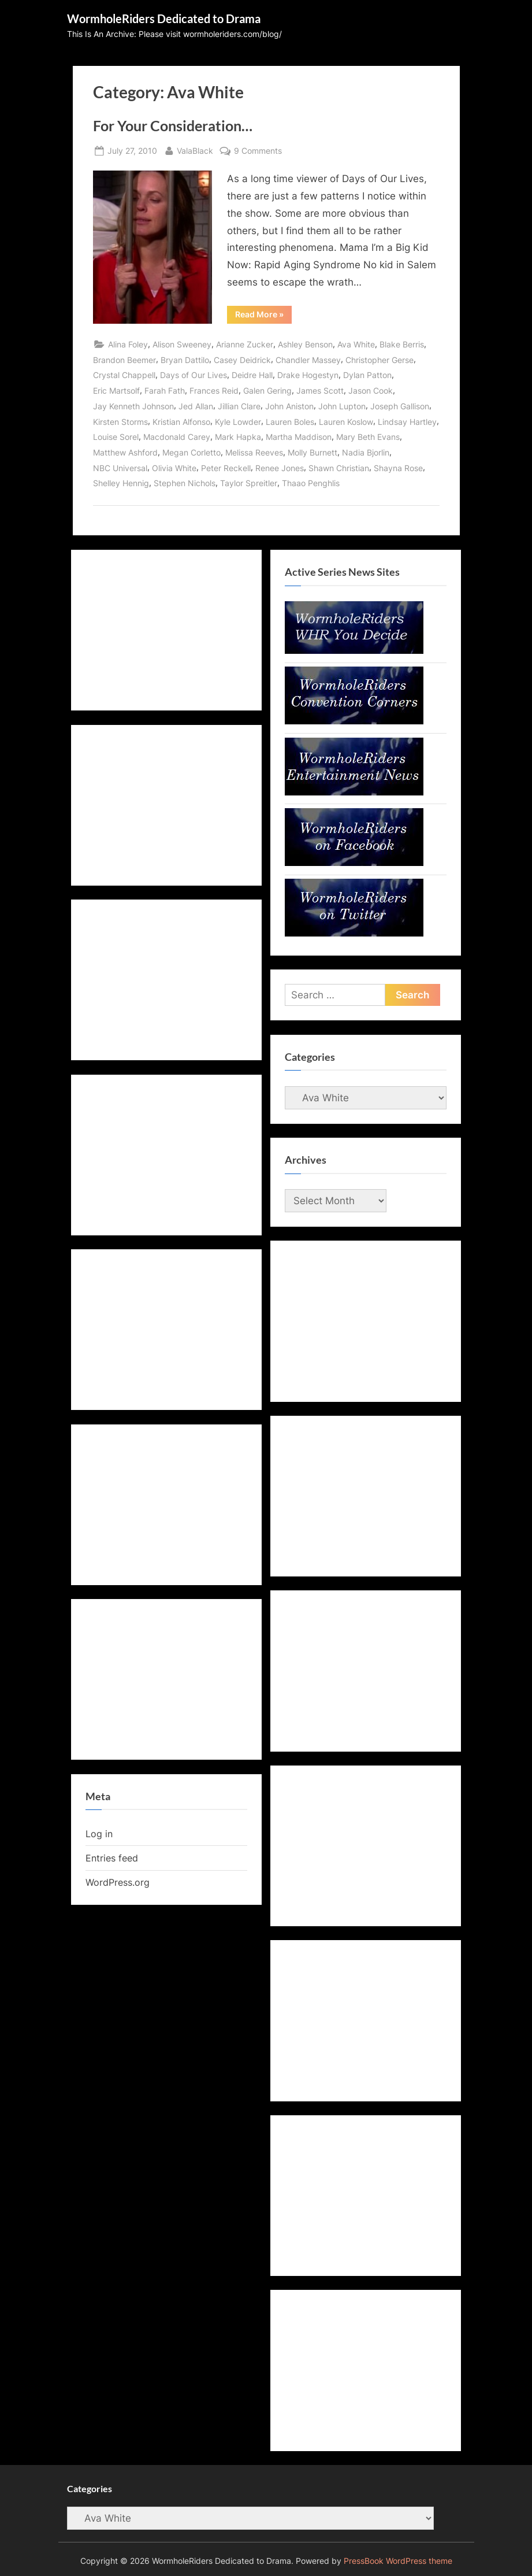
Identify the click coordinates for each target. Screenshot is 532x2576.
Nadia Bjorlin (365, 452)
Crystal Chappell (124, 375)
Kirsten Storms (120, 422)
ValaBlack (195, 149)
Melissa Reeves (254, 452)
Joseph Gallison (399, 406)
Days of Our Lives (193, 375)
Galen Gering (267, 390)
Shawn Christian (338, 468)
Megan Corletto (191, 452)
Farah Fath (164, 390)
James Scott (320, 390)
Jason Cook (370, 390)
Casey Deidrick (242, 360)
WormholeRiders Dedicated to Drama (164, 18)
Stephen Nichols (184, 483)
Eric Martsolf (116, 390)
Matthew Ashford (125, 452)
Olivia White (174, 468)
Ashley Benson (305, 344)
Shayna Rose (398, 468)
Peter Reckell (226, 468)
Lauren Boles (290, 422)
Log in (99, 1834)
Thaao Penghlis (311, 483)
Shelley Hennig (121, 483)
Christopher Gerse (379, 360)
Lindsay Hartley (407, 422)
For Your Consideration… (172, 125)
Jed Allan (195, 406)
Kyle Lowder (238, 422)
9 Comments (258, 150)
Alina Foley (128, 344)
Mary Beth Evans (368, 437)
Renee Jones (279, 468)
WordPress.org (117, 1882)
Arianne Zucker (244, 344)
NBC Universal (120, 468)
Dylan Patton (367, 375)
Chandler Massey (308, 360)
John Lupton (342, 406)
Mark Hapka (238, 437)
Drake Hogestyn (307, 375)
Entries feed (111, 1858)
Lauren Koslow (346, 422)
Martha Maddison (299, 437)
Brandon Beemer (124, 360)
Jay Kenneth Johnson (133, 406)
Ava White (356, 344)
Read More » (263, 316)
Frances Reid (214, 390)
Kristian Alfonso (181, 422)
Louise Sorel (116, 437)
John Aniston (289, 406)
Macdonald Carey (176, 437)
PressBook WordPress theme (398, 2561)
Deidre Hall (252, 375)
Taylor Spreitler (248, 483)
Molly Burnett (312, 452)
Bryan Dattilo (185, 360)
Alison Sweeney (181, 344)
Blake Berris (402, 344)
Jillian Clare (239, 406)
